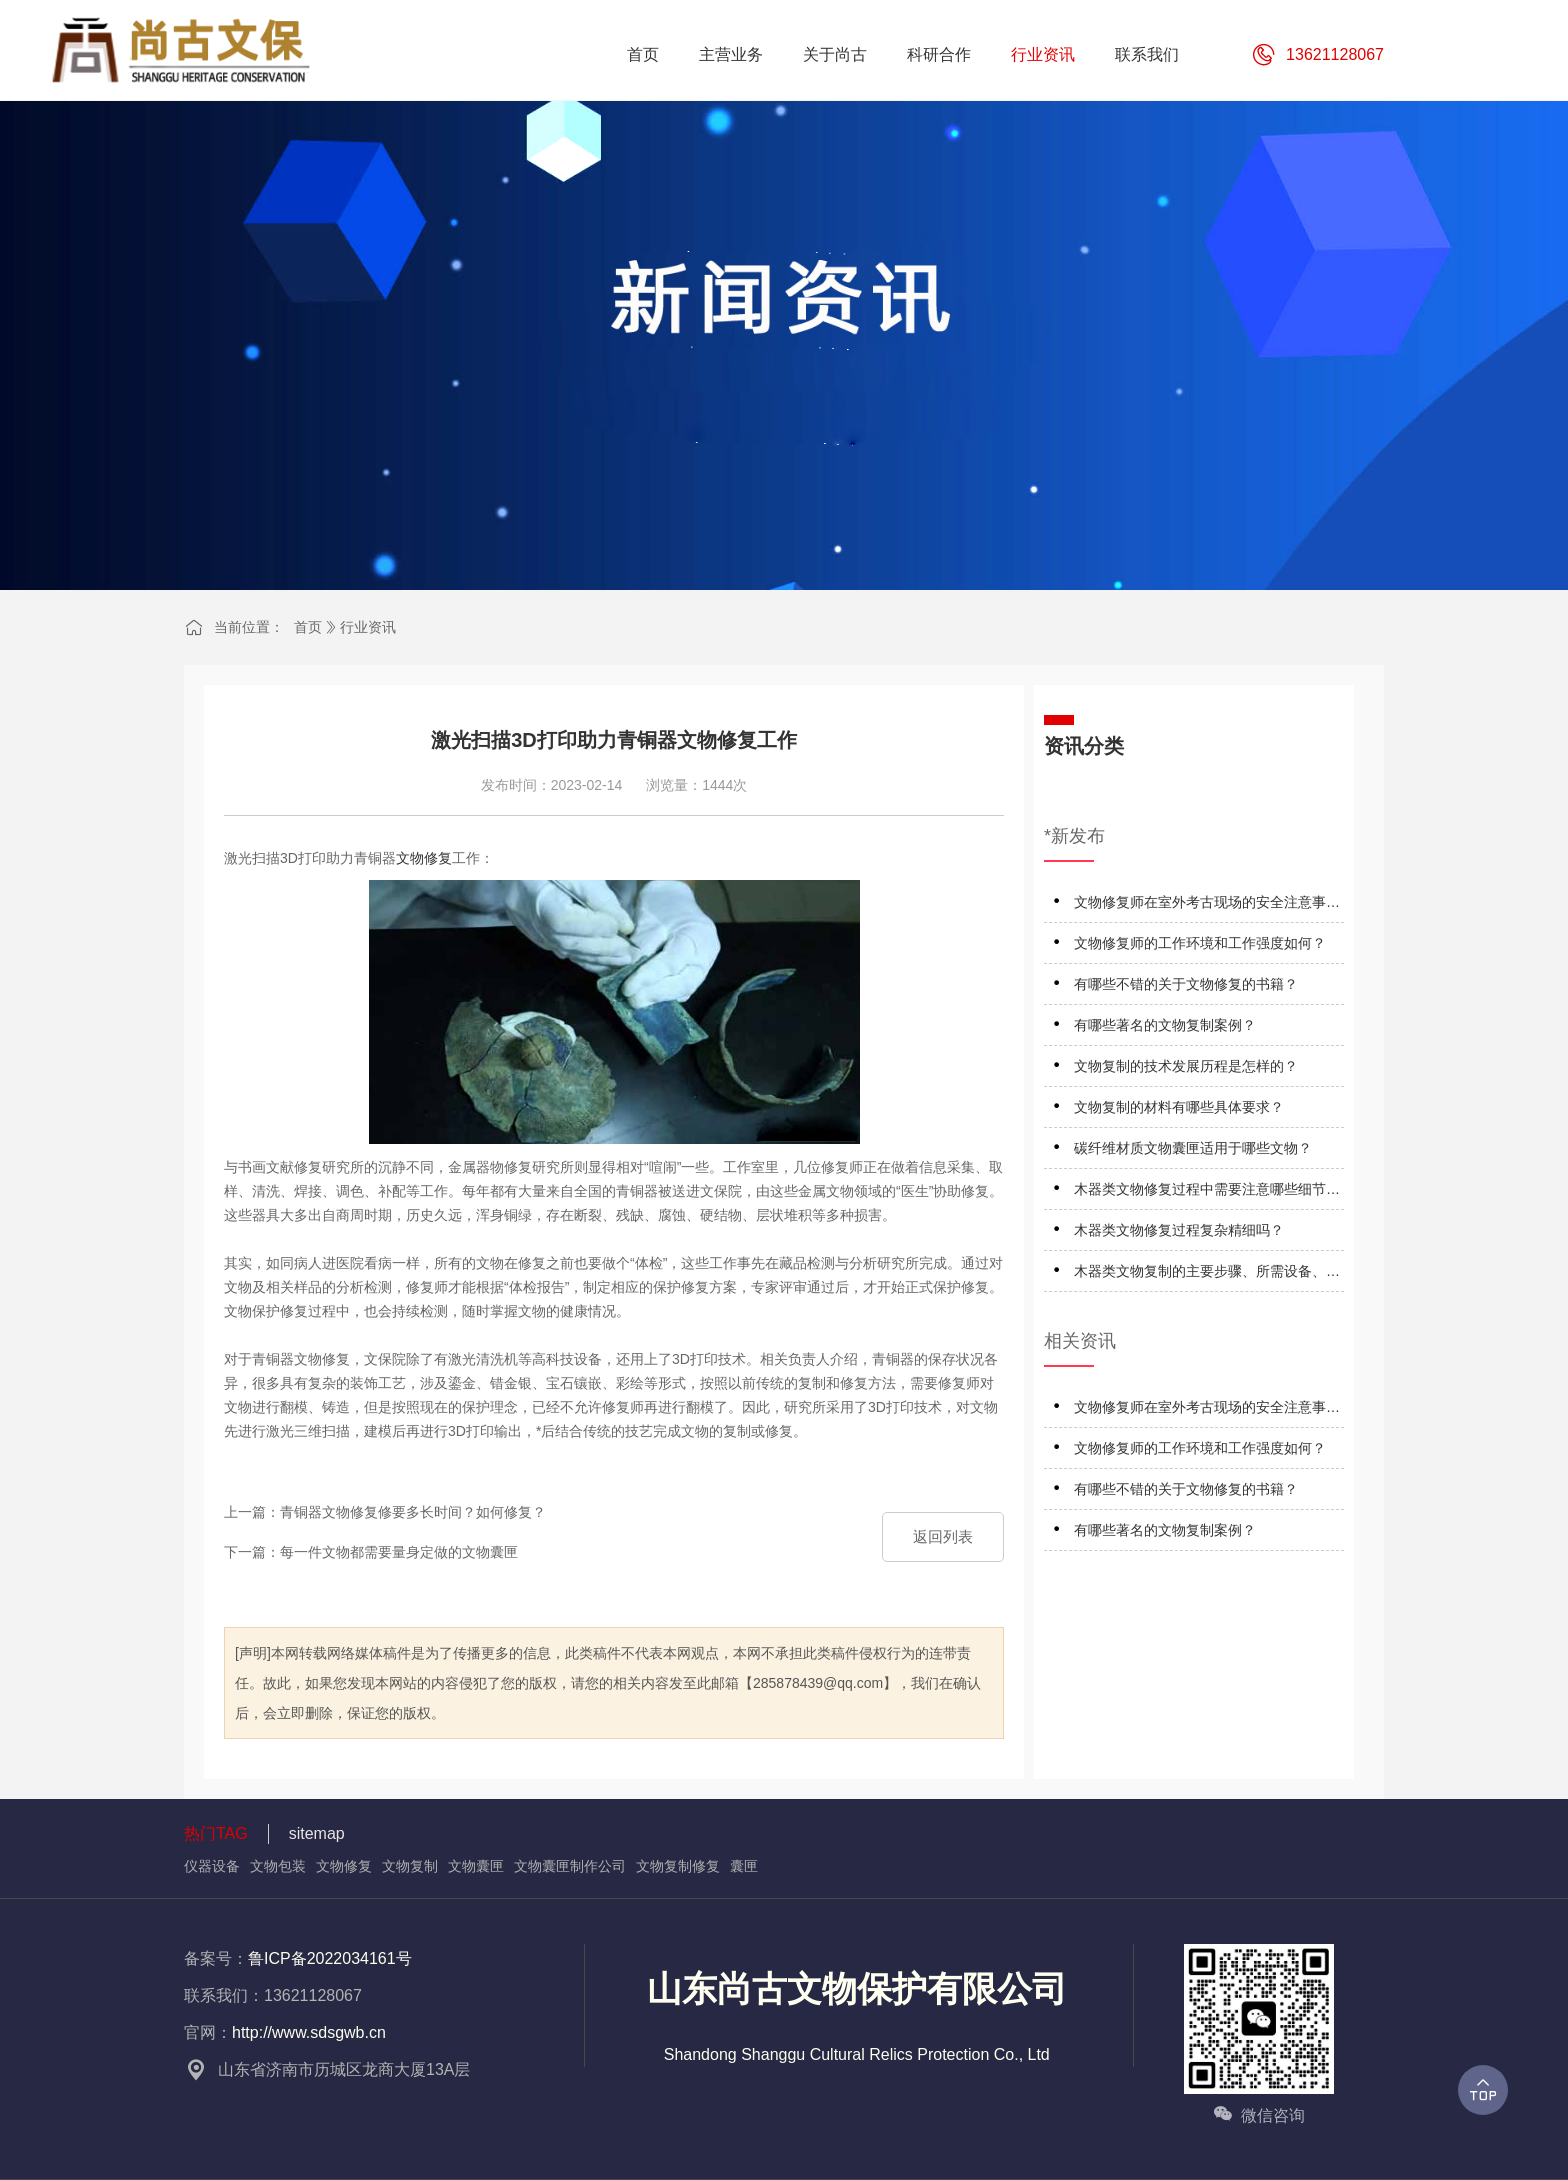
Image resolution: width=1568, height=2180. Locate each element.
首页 (308, 627)
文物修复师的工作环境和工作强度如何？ (1200, 943)
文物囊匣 (476, 1866)
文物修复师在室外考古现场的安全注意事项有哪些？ (1207, 905)
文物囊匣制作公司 (570, 1866)
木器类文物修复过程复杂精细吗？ (1179, 1230)
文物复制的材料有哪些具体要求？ (1179, 1107)
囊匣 (744, 1866)
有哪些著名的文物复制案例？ (1165, 1025)
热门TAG (216, 1833)
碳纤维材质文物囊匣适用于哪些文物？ (1193, 1148)
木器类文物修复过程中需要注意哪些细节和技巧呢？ (1207, 1192)
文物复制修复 (678, 1866)
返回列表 (943, 1536)
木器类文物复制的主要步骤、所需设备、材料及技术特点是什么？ (1207, 1274)
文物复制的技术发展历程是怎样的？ (1186, 1066)
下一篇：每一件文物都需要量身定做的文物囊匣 (371, 1552)
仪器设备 (212, 1866)
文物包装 (278, 1866)
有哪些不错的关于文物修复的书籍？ (1186, 984)
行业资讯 (368, 627)
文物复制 (410, 1866)
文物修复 (424, 858)
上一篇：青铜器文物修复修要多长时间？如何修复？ (385, 1512)
